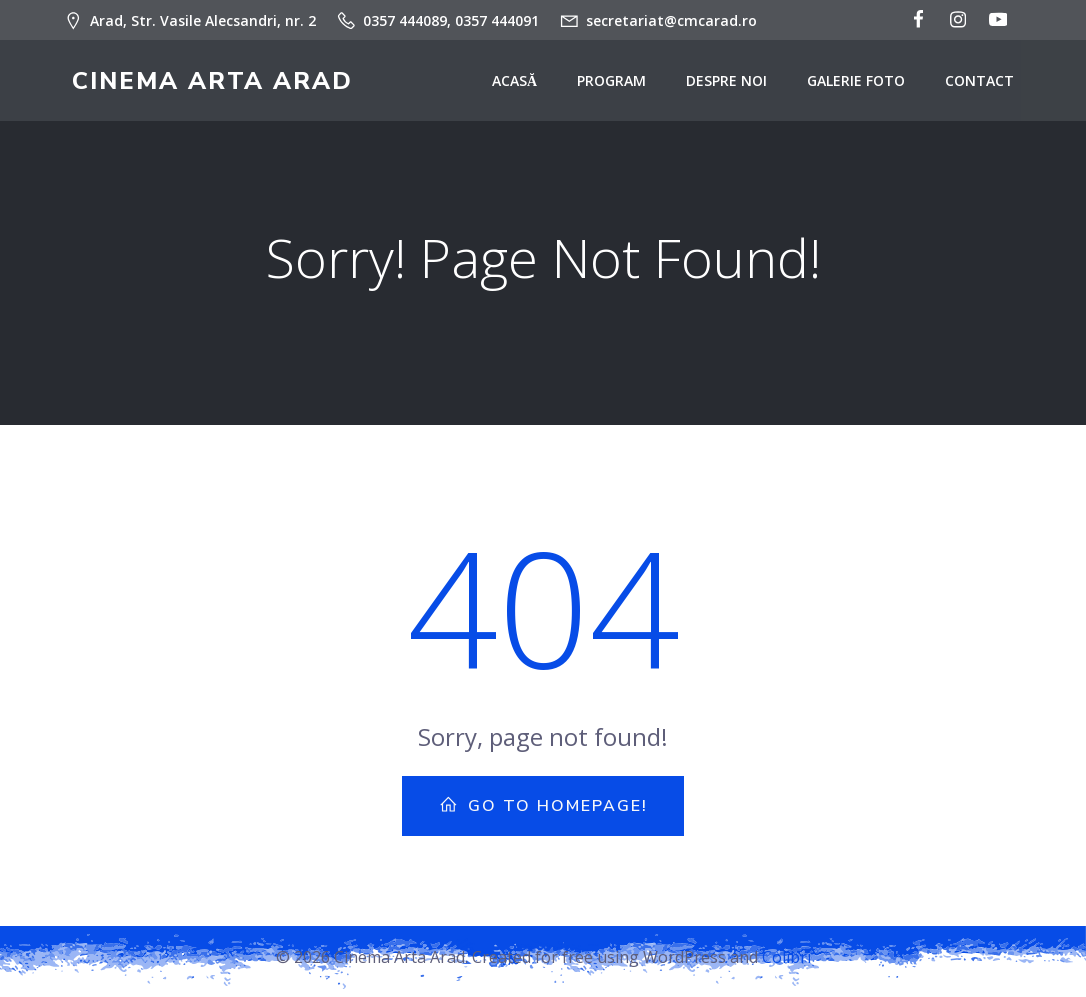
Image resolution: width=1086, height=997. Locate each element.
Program (620, 85)
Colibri (786, 967)
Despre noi (735, 85)
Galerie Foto (865, 85)
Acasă (523, 85)
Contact (988, 85)
